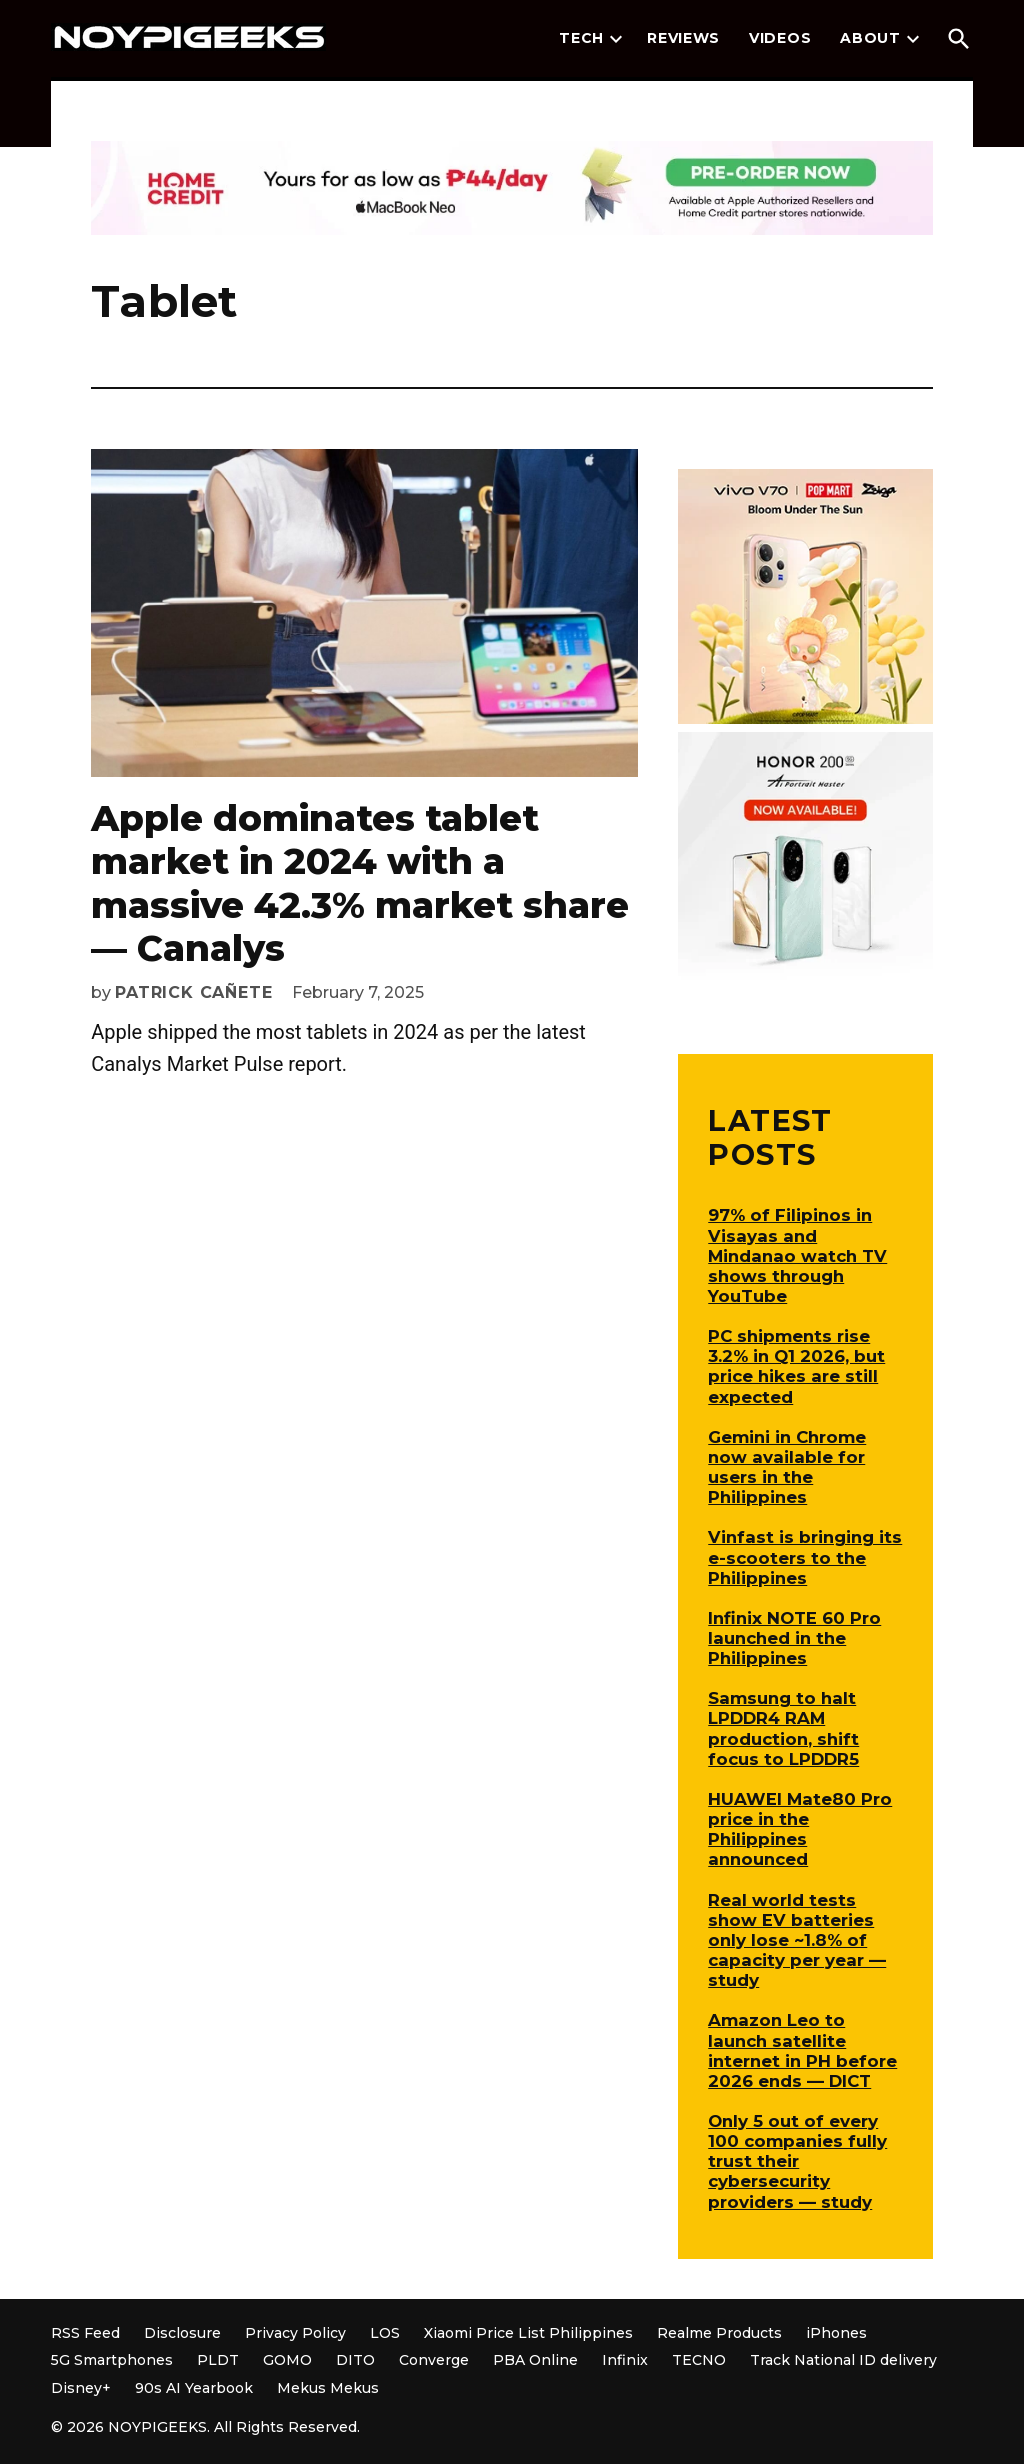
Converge (434, 2360)
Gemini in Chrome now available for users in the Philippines (787, 1467)
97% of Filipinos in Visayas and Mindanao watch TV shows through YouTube (797, 1255)
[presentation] (616, 39)
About (870, 38)
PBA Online (535, 2360)
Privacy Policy (295, 2333)
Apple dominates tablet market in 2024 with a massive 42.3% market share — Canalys (360, 883)
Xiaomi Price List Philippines (528, 2333)
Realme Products (719, 2333)
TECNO (699, 2360)
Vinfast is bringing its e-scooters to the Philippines (805, 1557)
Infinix (625, 2360)
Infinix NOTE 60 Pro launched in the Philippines (794, 1638)
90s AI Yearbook (194, 2388)
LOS (385, 2333)
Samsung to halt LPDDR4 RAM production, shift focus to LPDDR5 (783, 1728)
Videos (780, 38)
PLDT (218, 2360)
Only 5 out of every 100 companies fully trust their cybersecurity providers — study (797, 2161)
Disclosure (182, 2333)
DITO (355, 2360)
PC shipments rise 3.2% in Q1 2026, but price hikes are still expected (796, 1366)
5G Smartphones (112, 2360)
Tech (581, 38)
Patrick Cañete (193, 992)
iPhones (836, 2333)
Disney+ (81, 2388)
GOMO (287, 2360)
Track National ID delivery (843, 2360)
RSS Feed (85, 2333)
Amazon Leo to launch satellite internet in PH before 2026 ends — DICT (802, 2050)
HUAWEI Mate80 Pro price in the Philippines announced (800, 1829)
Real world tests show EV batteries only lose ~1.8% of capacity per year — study (797, 1940)
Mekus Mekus (328, 2388)
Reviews (683, 38)
